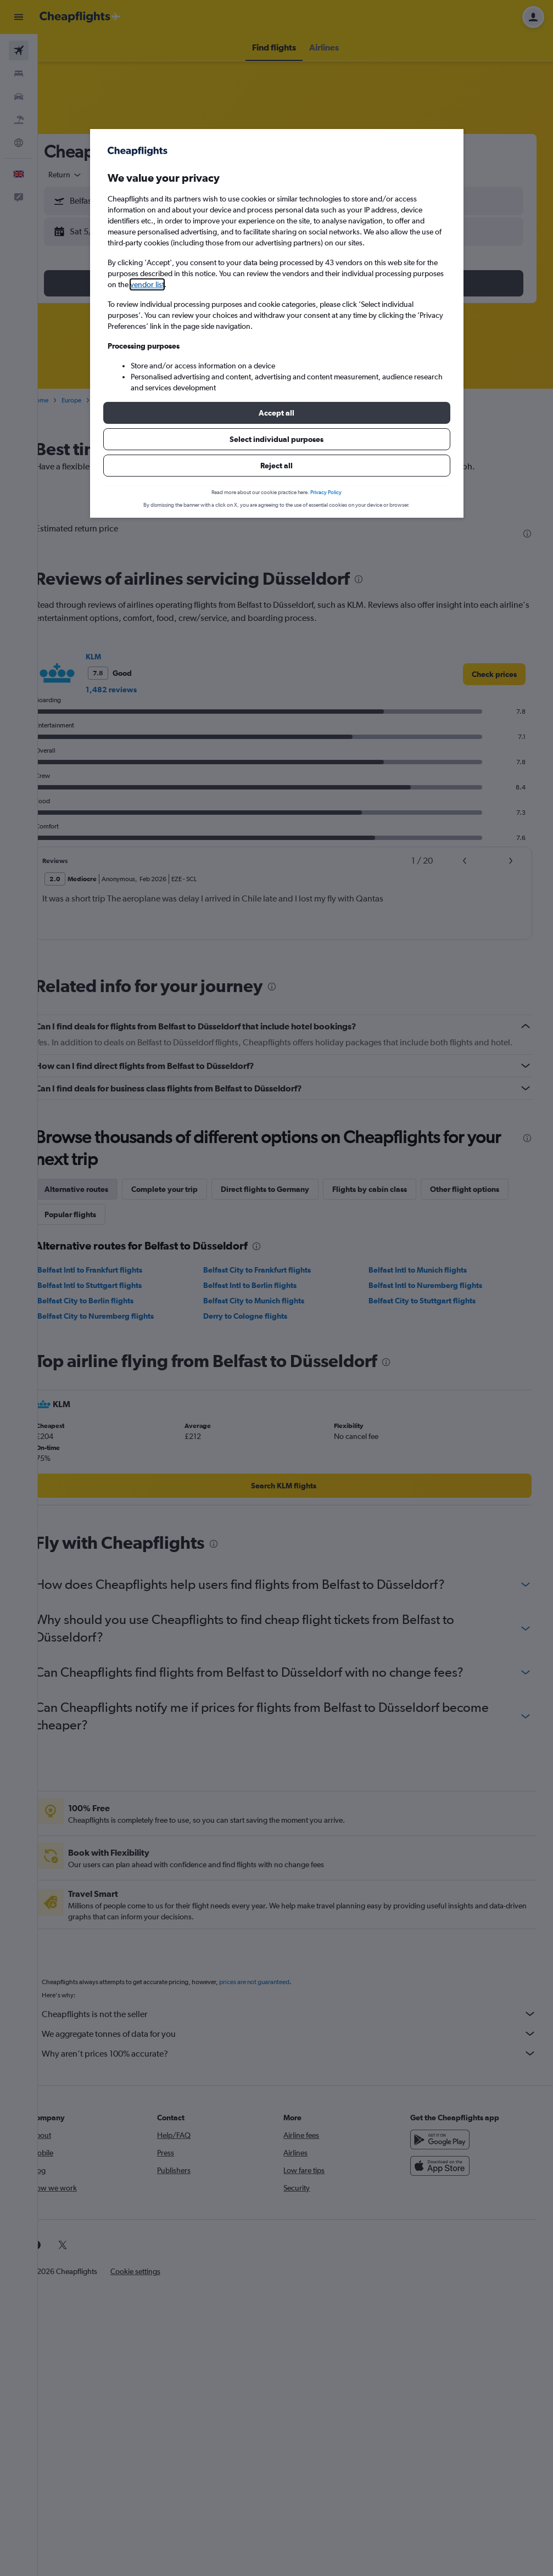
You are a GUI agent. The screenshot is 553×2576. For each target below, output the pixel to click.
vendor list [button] (147, 284)
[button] (276, 413)
